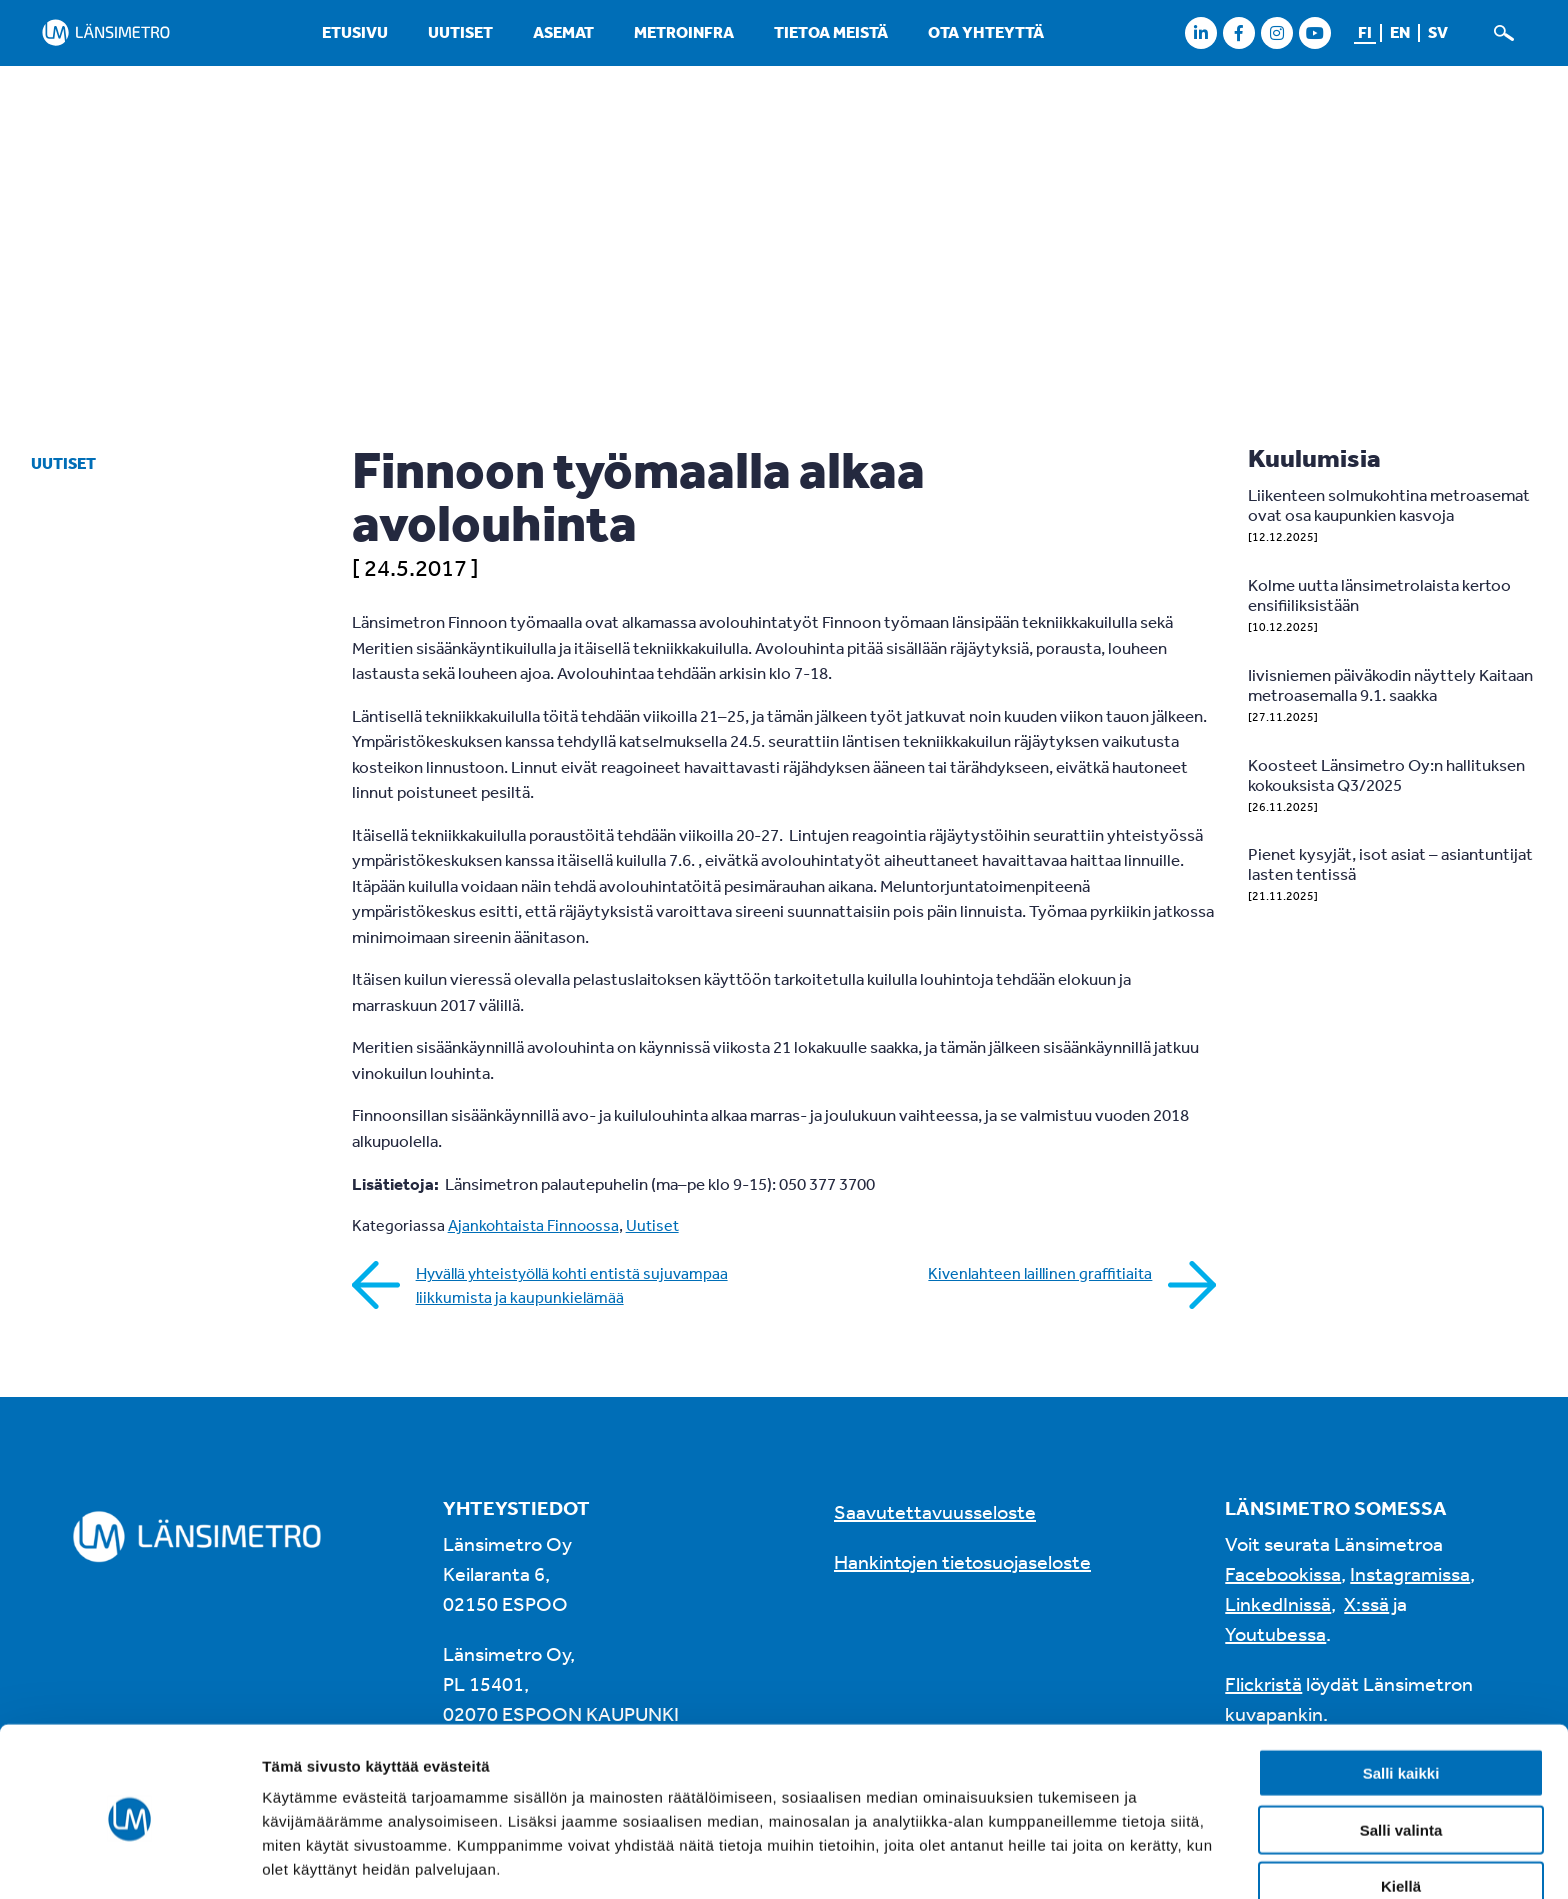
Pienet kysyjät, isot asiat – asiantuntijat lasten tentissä (1390, 863)
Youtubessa (1275, 1633)
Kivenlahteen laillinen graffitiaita (1040, 1273)
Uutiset (460, 32)
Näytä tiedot (1069, 1859)
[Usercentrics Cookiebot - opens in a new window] (129, 1860)
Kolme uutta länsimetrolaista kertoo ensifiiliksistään (1379, 594)
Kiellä (1401, 1811)
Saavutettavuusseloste (935, 1511)
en (1400, 32)
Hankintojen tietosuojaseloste (962, 1561)
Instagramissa (1410, 1573)
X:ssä (1366, 1603)
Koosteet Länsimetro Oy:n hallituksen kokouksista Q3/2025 (1386, 774)
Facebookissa (1283, 1573)
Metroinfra (684, 32)
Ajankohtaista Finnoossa (533, 1225)
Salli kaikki (1401, 1698)
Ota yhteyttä (986, 32)
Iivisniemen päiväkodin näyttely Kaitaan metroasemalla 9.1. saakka (1390, 684)
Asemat (563, 32)
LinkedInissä (1278, 1603)
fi (1365, 32)
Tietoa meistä (831, 32)
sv (1438, 32)
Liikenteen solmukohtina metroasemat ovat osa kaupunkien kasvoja (1389, 504)
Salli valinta (1401, 1755)
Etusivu (355, 32)
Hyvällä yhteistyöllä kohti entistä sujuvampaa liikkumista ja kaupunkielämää (572, 1285)
